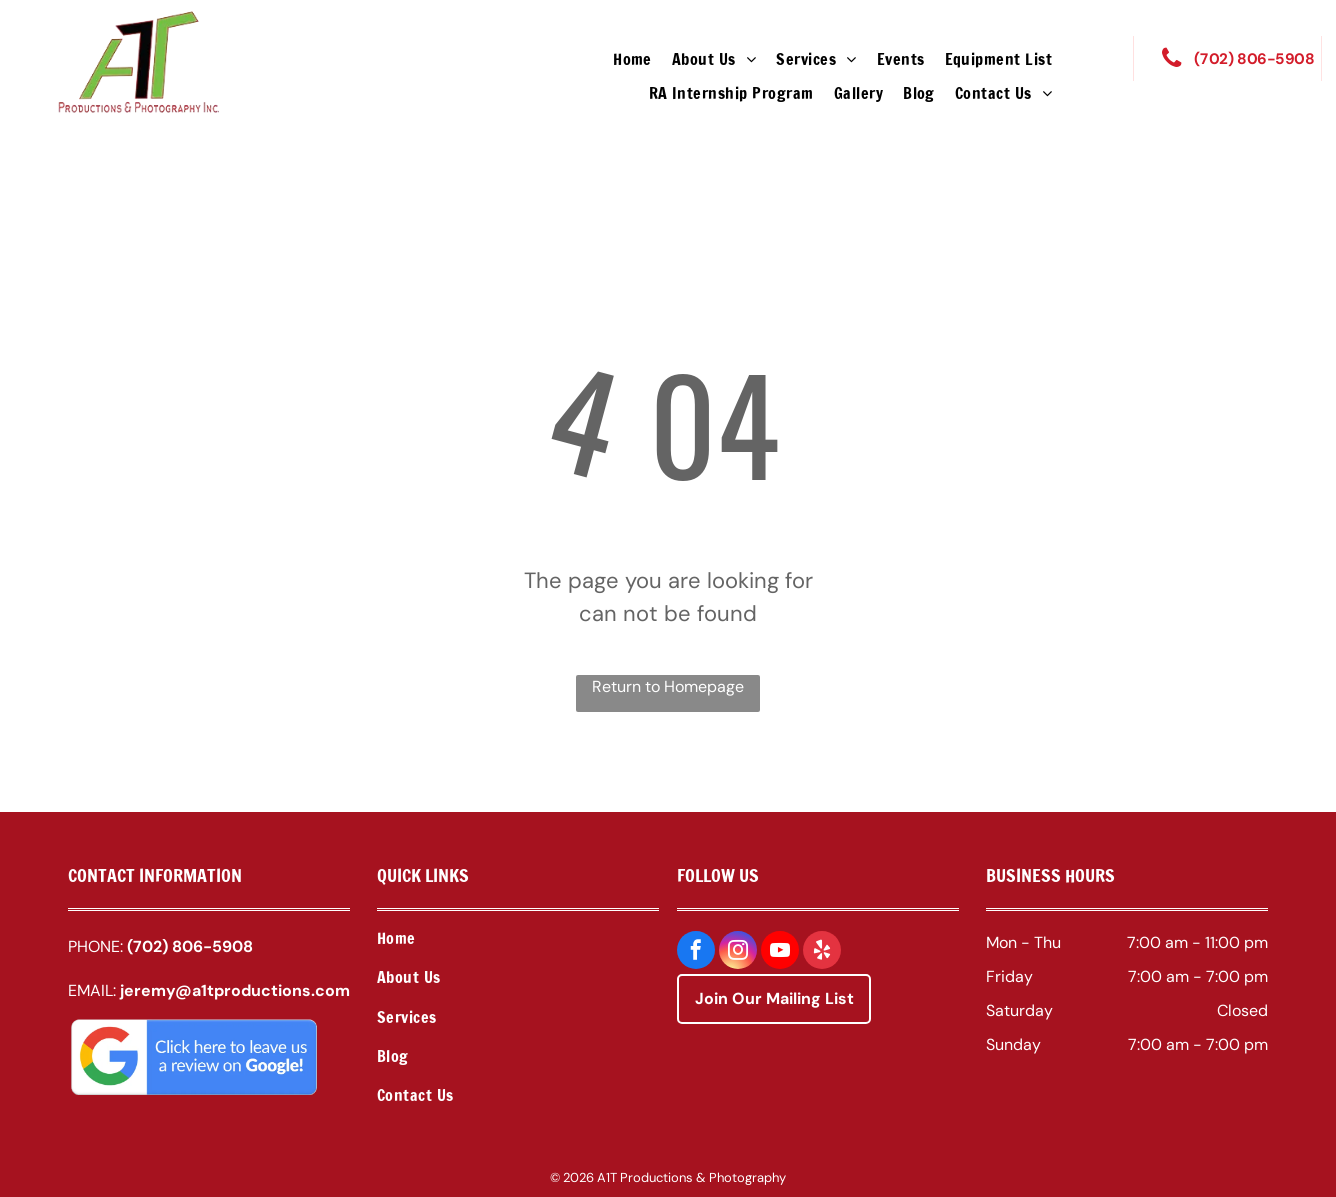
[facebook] (696, 952)
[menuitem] (632, 59)
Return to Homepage (668, 686)
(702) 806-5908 (190, 946)
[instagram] (738, 952)
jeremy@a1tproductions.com (235, 990)
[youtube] (780, 952)
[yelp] (822, 952)
